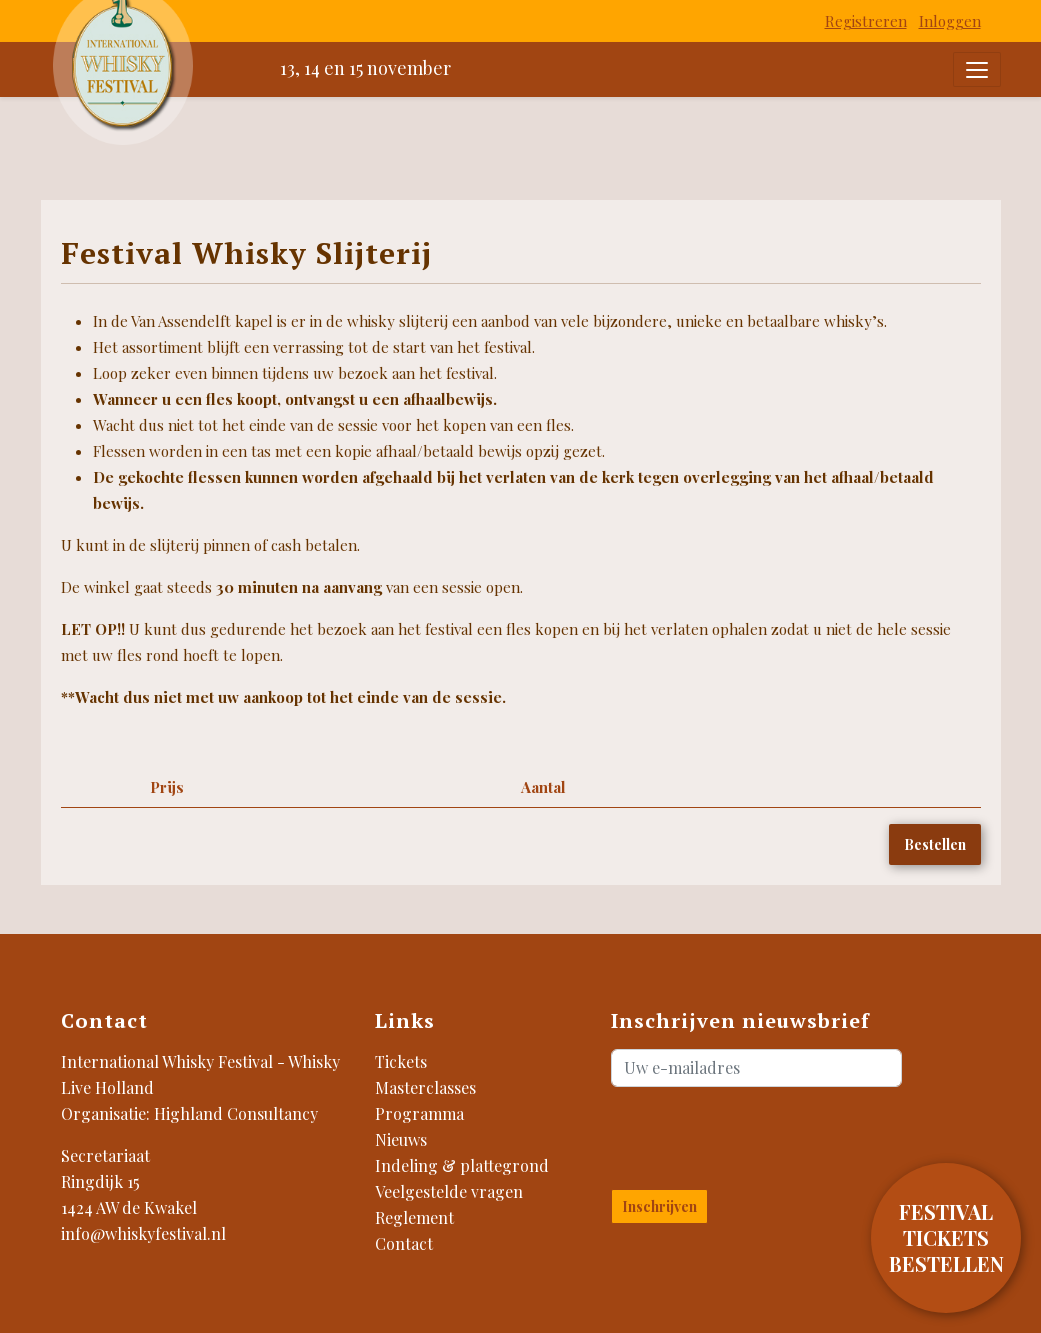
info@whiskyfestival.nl (143, 1233)
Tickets (401, 1061)
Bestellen (935, 844)
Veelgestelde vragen (449, 1191)
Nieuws (401, 1139)
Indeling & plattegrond (462, 1165)
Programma (419, 1113)
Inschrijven (659, 1206)
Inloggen (950, 21)
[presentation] (728, 1134)
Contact (404, 1243)
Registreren (866, 21)
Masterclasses (425, 1087)
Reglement (414, 1217)
